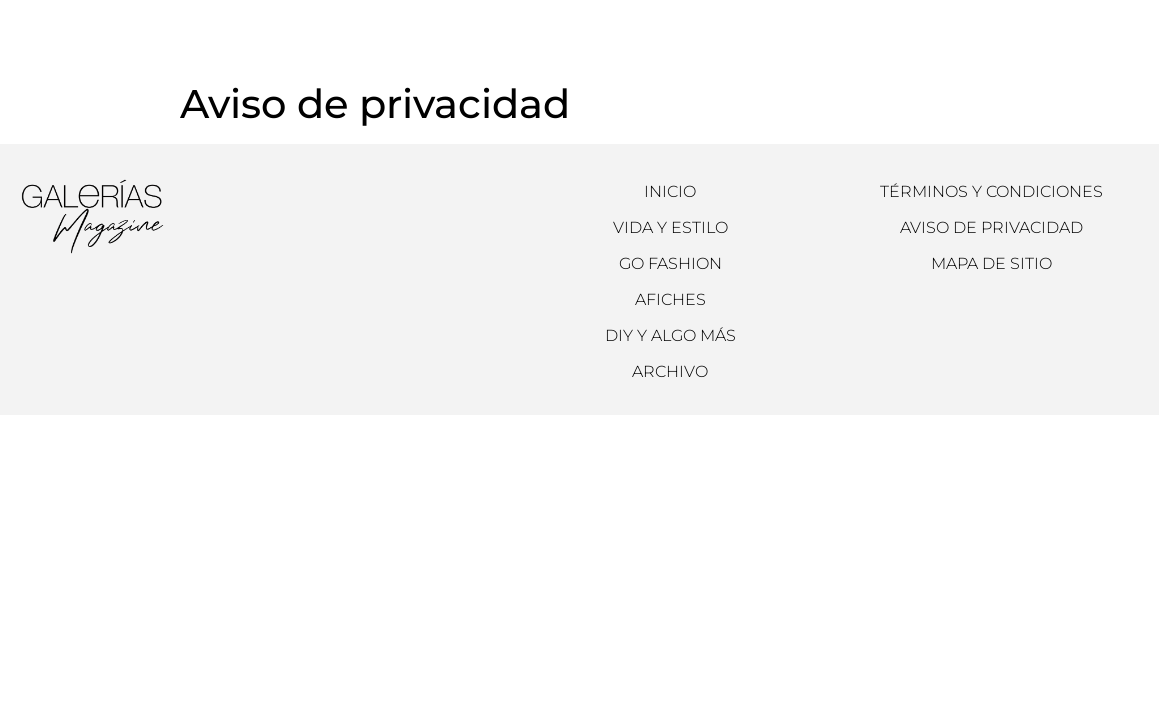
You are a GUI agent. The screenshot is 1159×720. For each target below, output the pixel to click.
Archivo (491, 30)
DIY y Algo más (670, 335)
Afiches (670, 299)
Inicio (670, 191)
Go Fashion (670, 263)
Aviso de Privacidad (991, 227)
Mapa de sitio (991, 263)
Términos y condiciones (991, 191)
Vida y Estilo (670, 227)
